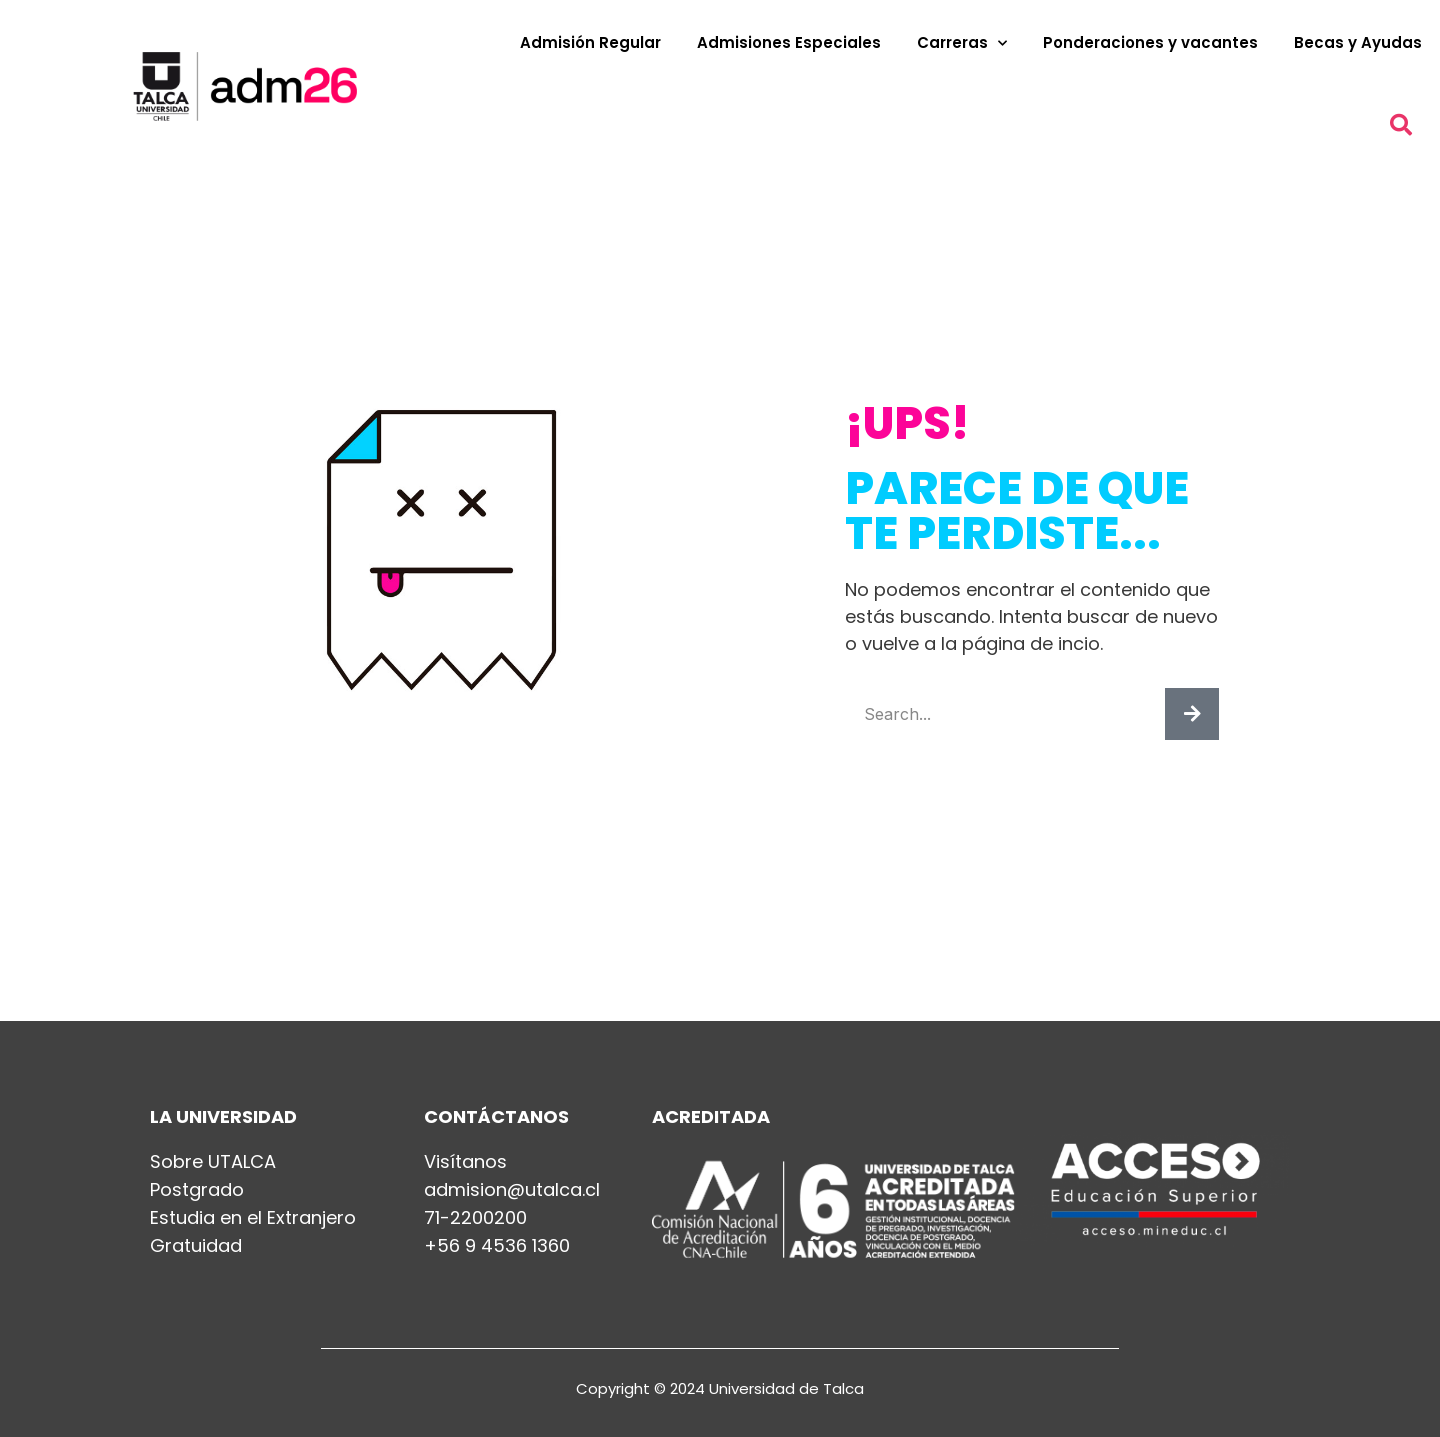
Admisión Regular (590, 42)
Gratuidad (196, 1246)
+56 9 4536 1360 (497, 1246)
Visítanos (465, 1162)
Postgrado (197, 1190)
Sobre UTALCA (213, 1162)
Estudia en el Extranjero (253, 1218)
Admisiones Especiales (789, 42)
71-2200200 (475, 1218)
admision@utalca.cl (512, 1190)
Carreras (962, 43)
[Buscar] (1192, 714)
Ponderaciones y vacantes (1150, 42)
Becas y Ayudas (1358, 42)
